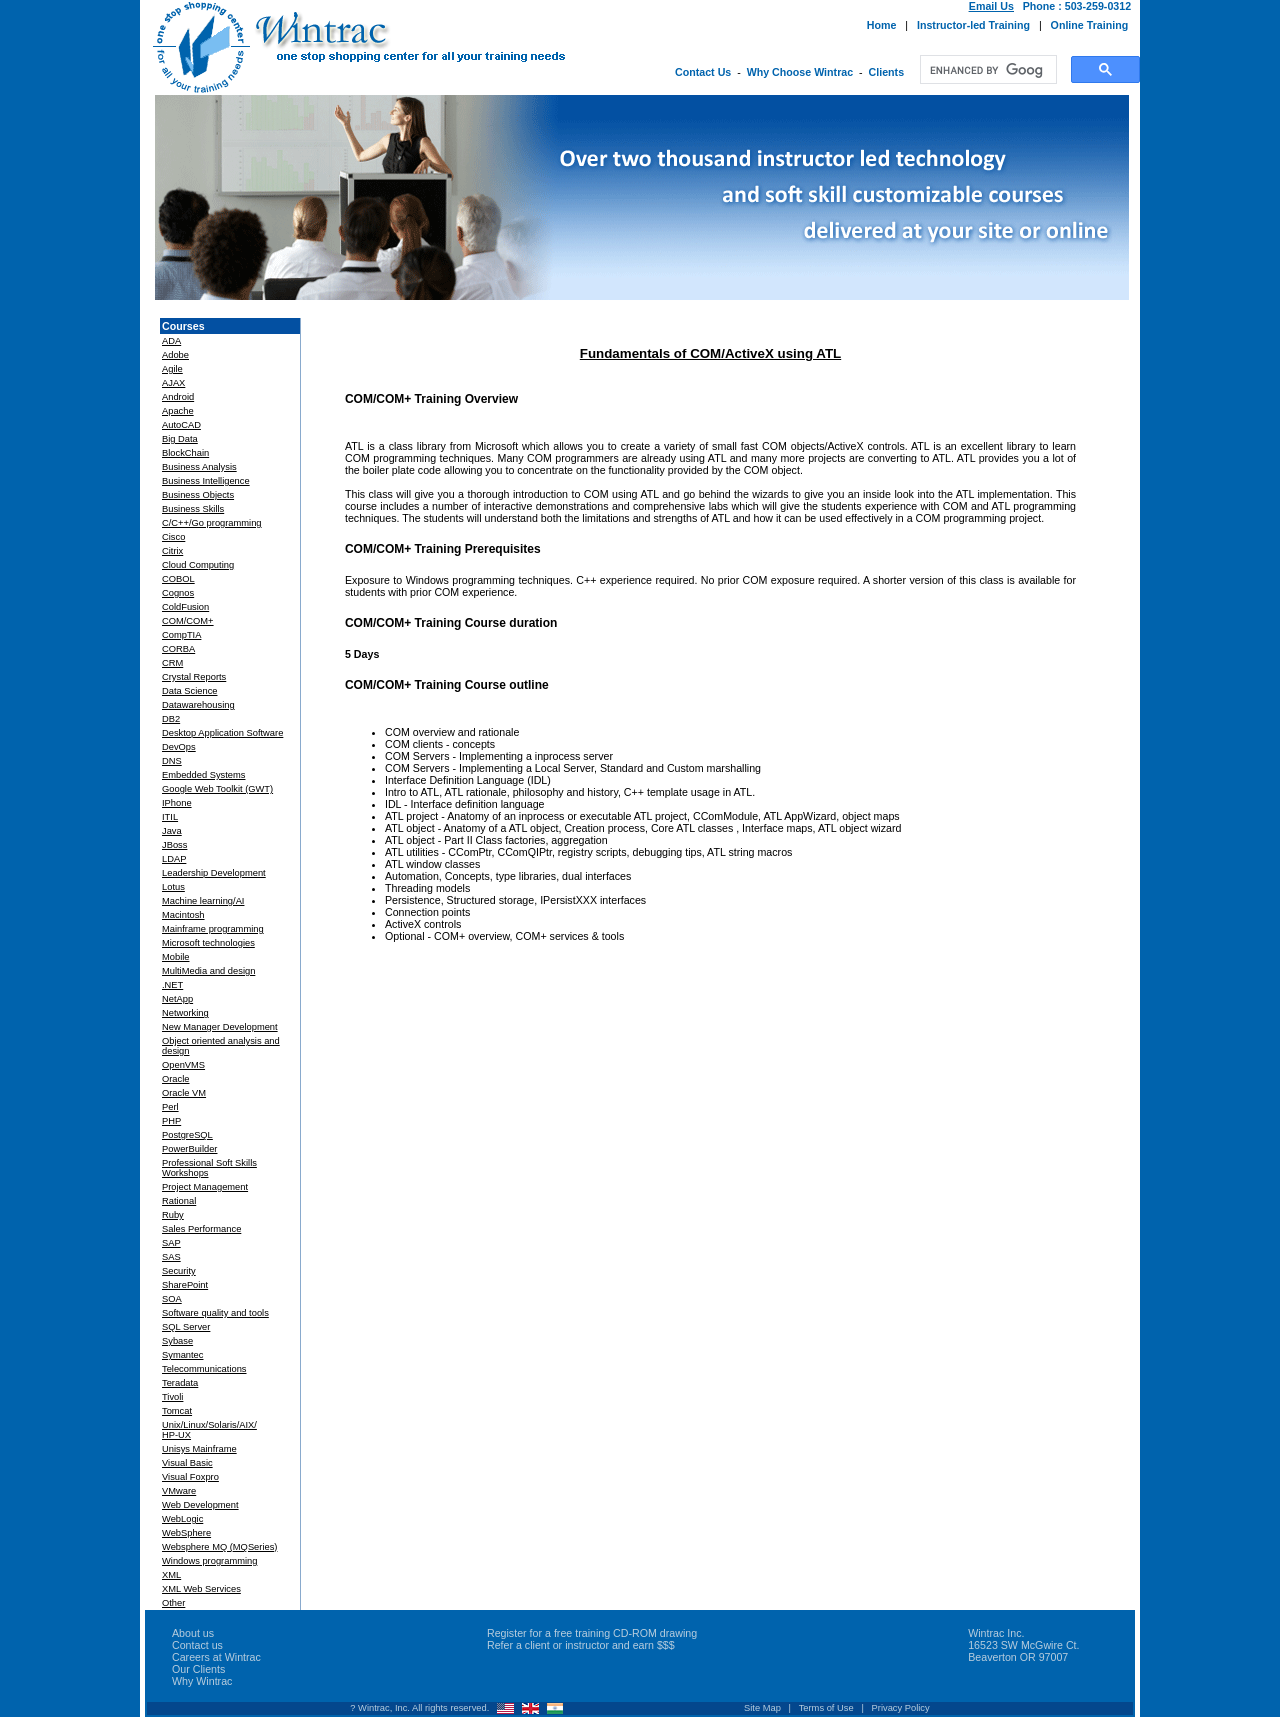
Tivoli (172, 1397)
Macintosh (183, 915)
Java (172, 831)
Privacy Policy (901, 1708)
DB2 (171, 719)
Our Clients (198, 1669)
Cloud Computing (198, 565)
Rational (179, 1201)
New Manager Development (220, 1027)
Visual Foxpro (190, 1477)
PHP (171, 1121)
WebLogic (182, 1519)
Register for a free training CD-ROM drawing (592, 1633)
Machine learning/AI (203, 901)
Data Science (189, 691)
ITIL (170, 817)
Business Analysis (199, 467)
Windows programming (209, 1561)
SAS (171, 1257)
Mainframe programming (213, 929)
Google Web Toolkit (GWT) (217, 789)
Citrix (172, 551)
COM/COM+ (188, 621)
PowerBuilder (189, 1149)
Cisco (173, 537)
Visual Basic (187, 1463)
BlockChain (185, 453)
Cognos (178, 593)
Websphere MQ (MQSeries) (219, 1547)
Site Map (762, 1708)
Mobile (175, 957)
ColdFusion (185, 607)
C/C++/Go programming (212, 523)
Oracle (175, 1079)
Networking (185, 1013)
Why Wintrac (202, 1681)
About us (193, 1633)
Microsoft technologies (208, 943)
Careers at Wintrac (216, 1657)
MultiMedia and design (208, 971)
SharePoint (185, 1285)
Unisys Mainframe (199, 1449)
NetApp (177, 999)
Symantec (182, 1355)
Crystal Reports (194, 677)
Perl (170, 1107)
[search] (986, 70)
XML (171, 1575)
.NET (172, 985)
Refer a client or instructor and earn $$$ (581, 1645)
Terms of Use (826, 1708)
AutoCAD (181, 425)
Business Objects (198, 495)
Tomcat (177, 1411)
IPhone (177, 803)
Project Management (205, 1187)
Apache (178, 411)
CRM (172, 663)
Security (179, 1271)
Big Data (180, 439)
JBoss (174, 845)
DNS (172, 761)
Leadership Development (214, 873)
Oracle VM (184, 1093)
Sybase (177, 1341)
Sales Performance (201, 1229)
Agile (172, 369)
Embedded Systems (203, 775)
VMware (179, 1491)
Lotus (173, 887)
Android (178, 397)
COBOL (178, 579)
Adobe (175, 355)
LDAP (174, 859)
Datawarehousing (198, 705)
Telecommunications (204, 1369)
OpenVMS (183, 1065)
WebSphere (186, 1533)
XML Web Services (201, 1589)
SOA (172, 1299)
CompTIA (181, 635)
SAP (171, 1243)
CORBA (178, 649)
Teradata (180, 1383)
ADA (171, 341)
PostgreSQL (187, 1135)
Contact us (197, 1645)
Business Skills (193, 509)
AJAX (173, 383)
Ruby (173, 1215)
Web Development (200, 1505)
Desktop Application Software (222, 733)
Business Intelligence (206, 481)
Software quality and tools (215, 1313)
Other (173, 1603)
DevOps (179, 747)
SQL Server (186, 1327)
